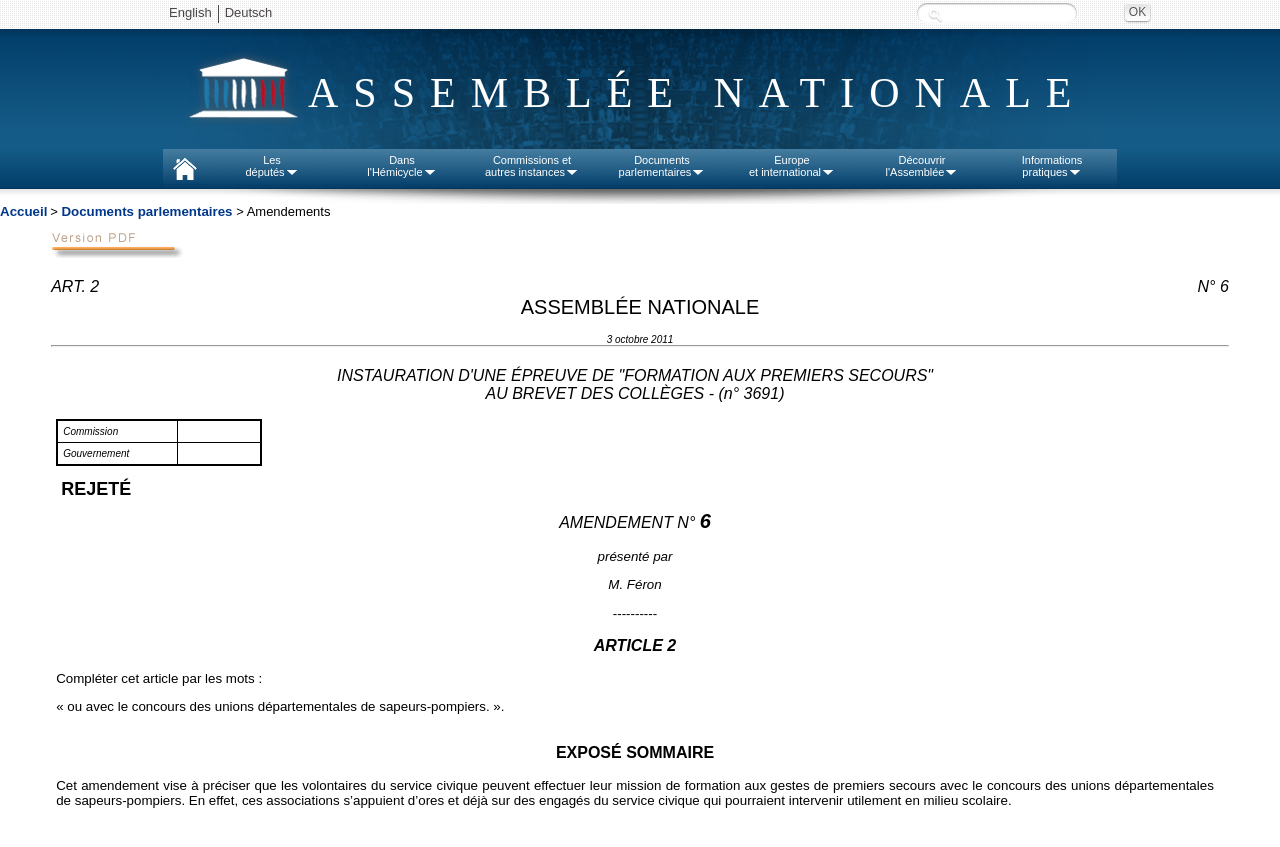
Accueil (23, 211)
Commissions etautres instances (532, 166)
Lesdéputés (271, 166)
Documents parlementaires (146, 211)
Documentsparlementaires (662, 166)
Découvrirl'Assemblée (922, 166)
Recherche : (935, 14)
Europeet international (792, 166)
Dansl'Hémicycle (401, 166)
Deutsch (249, 12)
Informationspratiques (1052, 166)
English (190, 12)
